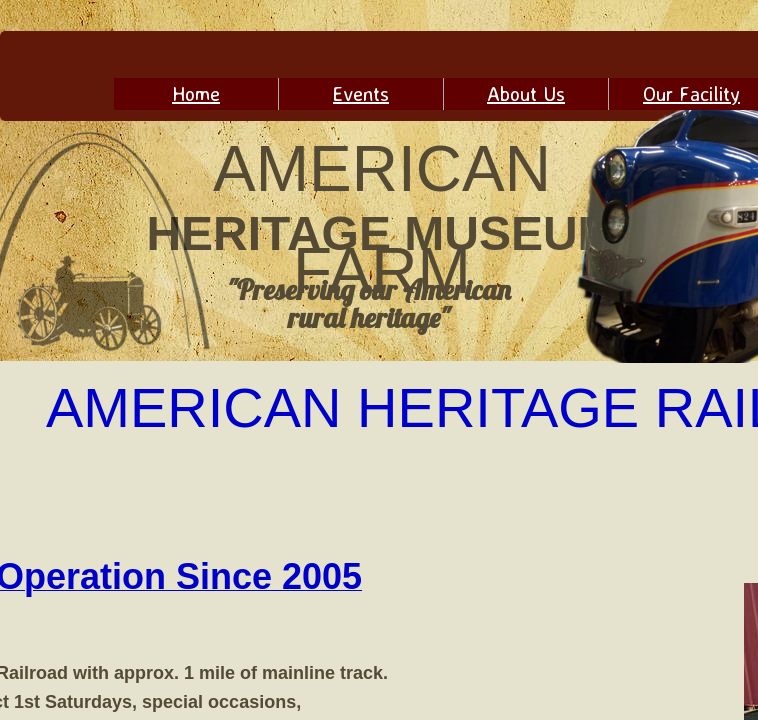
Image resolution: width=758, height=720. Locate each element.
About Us (526, 93)
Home (196, 93)
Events (361, 93)
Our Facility (691, 93)
